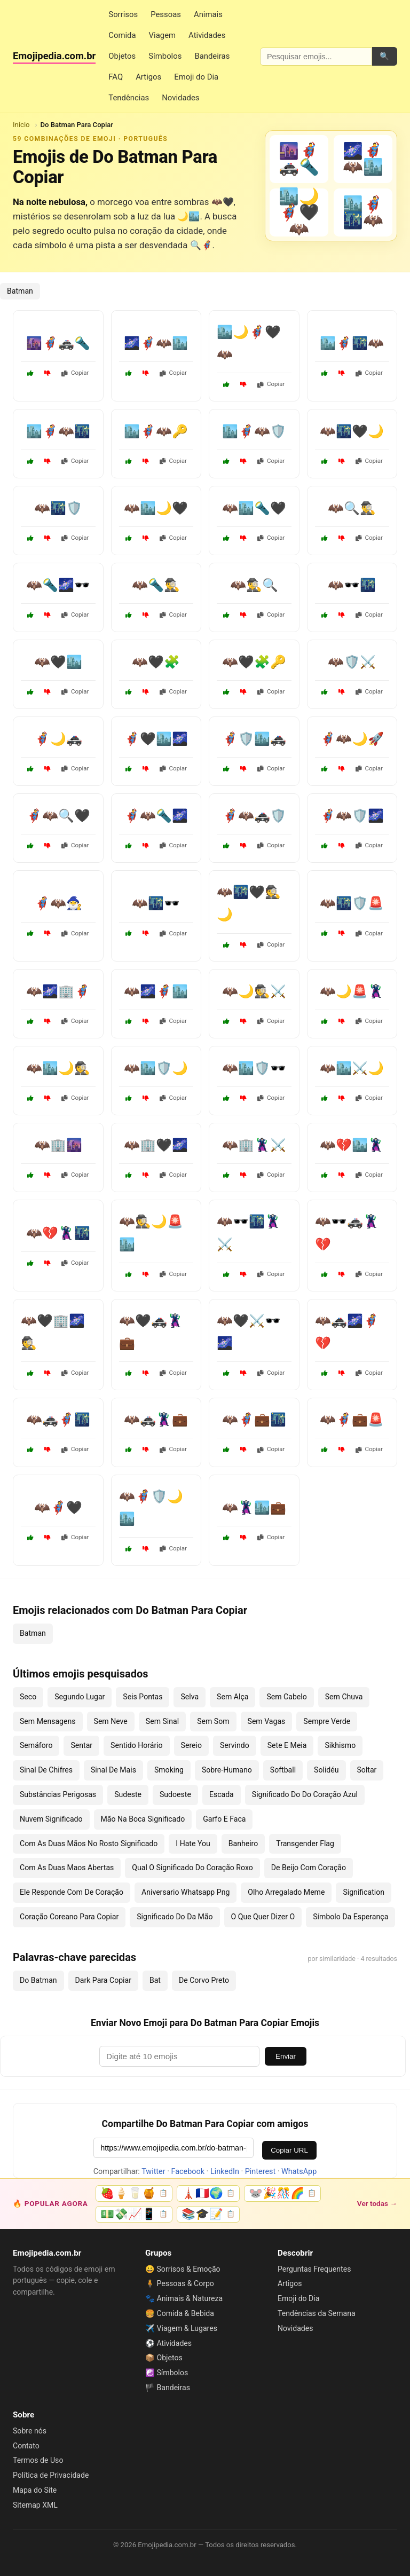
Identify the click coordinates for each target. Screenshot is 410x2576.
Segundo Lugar (79, 1696)
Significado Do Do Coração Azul (305, 1794)
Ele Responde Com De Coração (71, 1892)
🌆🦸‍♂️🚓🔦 (58, 343)
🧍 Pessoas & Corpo (179, 2283)
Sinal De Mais (113, 1770)
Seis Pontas (142, 1696)
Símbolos (165, 56)
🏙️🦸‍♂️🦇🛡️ (254, 431)
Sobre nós (29, 2431)
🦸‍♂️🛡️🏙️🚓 (254, 738)
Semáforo (36, 1745)
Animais (208, 14)
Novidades (180, 98)
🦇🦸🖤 (58, 1507)
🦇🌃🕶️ (156, 903)
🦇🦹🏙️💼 (254, 1507)
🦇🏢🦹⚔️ (254, 1145)
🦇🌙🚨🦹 (352, 991)
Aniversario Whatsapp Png (185, 1892)
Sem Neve (111, 1721)
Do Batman (38, 1980)
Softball (283, 1770)
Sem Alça (232, 1696)
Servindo (234, 1745)
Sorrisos (123, 14)
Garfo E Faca (224, 1819)
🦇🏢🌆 (58, 1145)
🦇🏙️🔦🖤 (254, 508)
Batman (20, 291)
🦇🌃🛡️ (58, 508)
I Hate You (193, 1843)
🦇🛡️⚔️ (352, 662)
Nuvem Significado (51, 1819)
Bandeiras (212, 56)
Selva (189, 1696)
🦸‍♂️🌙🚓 (58, 738)
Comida (122, 35)
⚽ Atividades (168, 2343)
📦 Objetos (164, 2357)
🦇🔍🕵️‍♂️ (352, 508)
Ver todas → (377, 2203)
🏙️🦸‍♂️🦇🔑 (156, 431)
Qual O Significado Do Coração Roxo (192, 1867)
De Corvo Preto (204, 1980)
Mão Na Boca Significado (143, 1819)
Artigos (148, 77)
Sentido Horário (137, 1745)
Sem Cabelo (286, 1696)
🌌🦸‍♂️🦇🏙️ (156, 343)
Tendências (128, 98)
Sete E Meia (287, 1745)
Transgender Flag (305, 1843)
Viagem (162, 35)
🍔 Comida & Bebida (179, 2313)
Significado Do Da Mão (174, 1916)
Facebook (188, 2171)
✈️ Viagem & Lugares (181, 2328)
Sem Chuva (344, 1696)
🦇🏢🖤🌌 (156, 1145)
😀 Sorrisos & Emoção (182, 2269)
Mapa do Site (35, 2490)
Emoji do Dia (196, 77)
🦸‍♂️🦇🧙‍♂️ (58, 903)
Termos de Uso (38, 2460)
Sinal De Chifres (46, 1770)
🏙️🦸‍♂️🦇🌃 (58, 431)
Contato (26, 2445)
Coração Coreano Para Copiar (69, 1916)
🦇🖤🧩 (156, 662)
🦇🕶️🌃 (352, 585)
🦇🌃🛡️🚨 (352, 903)
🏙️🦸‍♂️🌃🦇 (352, 343)
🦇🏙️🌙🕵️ (58, 1068)
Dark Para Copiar (103, 1980)
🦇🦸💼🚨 (352, 1419)
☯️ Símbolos (166, 2372)
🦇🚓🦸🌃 (58, 1419)
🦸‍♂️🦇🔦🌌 (156, 815)
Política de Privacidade (51, 2475)
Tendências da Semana (317, 2313)
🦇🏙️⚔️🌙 (352, 1068)
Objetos (122, 56)
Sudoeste (175, 1794)
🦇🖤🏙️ (58, 662)
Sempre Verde (326, 1721)
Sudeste (127, 1794)
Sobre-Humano (227, 1770)
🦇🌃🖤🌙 (352, 431)
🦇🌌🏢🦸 (58, 991)
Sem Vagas (267, 1721)
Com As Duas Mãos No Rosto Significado (88, 1843)
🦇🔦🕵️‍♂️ (156, 585)
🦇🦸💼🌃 (254, 1419)
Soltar (367, 1770)
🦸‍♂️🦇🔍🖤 (58, 815)
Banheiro (243, 1843)
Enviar (285, 2056)
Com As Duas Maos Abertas (67, 1867)
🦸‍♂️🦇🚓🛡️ (254, 815)
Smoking (169, 1770)
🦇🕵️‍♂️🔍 (254, 585)
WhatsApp (299, 2171)
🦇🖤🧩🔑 (254, 662)
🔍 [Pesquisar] (384, 56)
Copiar (75, 372)
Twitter (153, 2171)
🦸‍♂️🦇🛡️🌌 (352, 815)
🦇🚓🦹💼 (156, 1419)
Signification (363, 1892)
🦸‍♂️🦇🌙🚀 (352, 738)
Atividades (206, 35)
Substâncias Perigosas (58, 1794)
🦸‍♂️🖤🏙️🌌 (156, 738)
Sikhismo (340, 1745)
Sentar (81, 1745)
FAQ (115, 77)
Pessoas (166, 14)
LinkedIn (224, 2171)
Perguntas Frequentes (314, 2269)
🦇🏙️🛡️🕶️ (254, 1068)
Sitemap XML (35, 2505)
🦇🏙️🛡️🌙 (156, 1068)
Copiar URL (289, 2150)
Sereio (191, 1745)
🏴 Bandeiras (167, 2387)
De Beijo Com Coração (308, 1867)
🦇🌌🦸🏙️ (156, 991)
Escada (221, 1794)
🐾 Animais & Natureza (184, 2298)
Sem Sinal (162, 1721)
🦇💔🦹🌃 (58, 1233)
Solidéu (326, 1770)
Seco (28, 1696)
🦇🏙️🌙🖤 (156, 508)
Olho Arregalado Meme (286, 1892)
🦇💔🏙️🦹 (352, 1145)
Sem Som (213, 1721)
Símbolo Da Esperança (350, 1916)
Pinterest (260, 2171)
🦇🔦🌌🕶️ (58, 585)
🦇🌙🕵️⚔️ (254, 991)
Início (21, 125)
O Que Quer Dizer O (263, 1916)
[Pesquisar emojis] (316, 57)
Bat (155, 1980)
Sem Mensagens (48, 1721)
